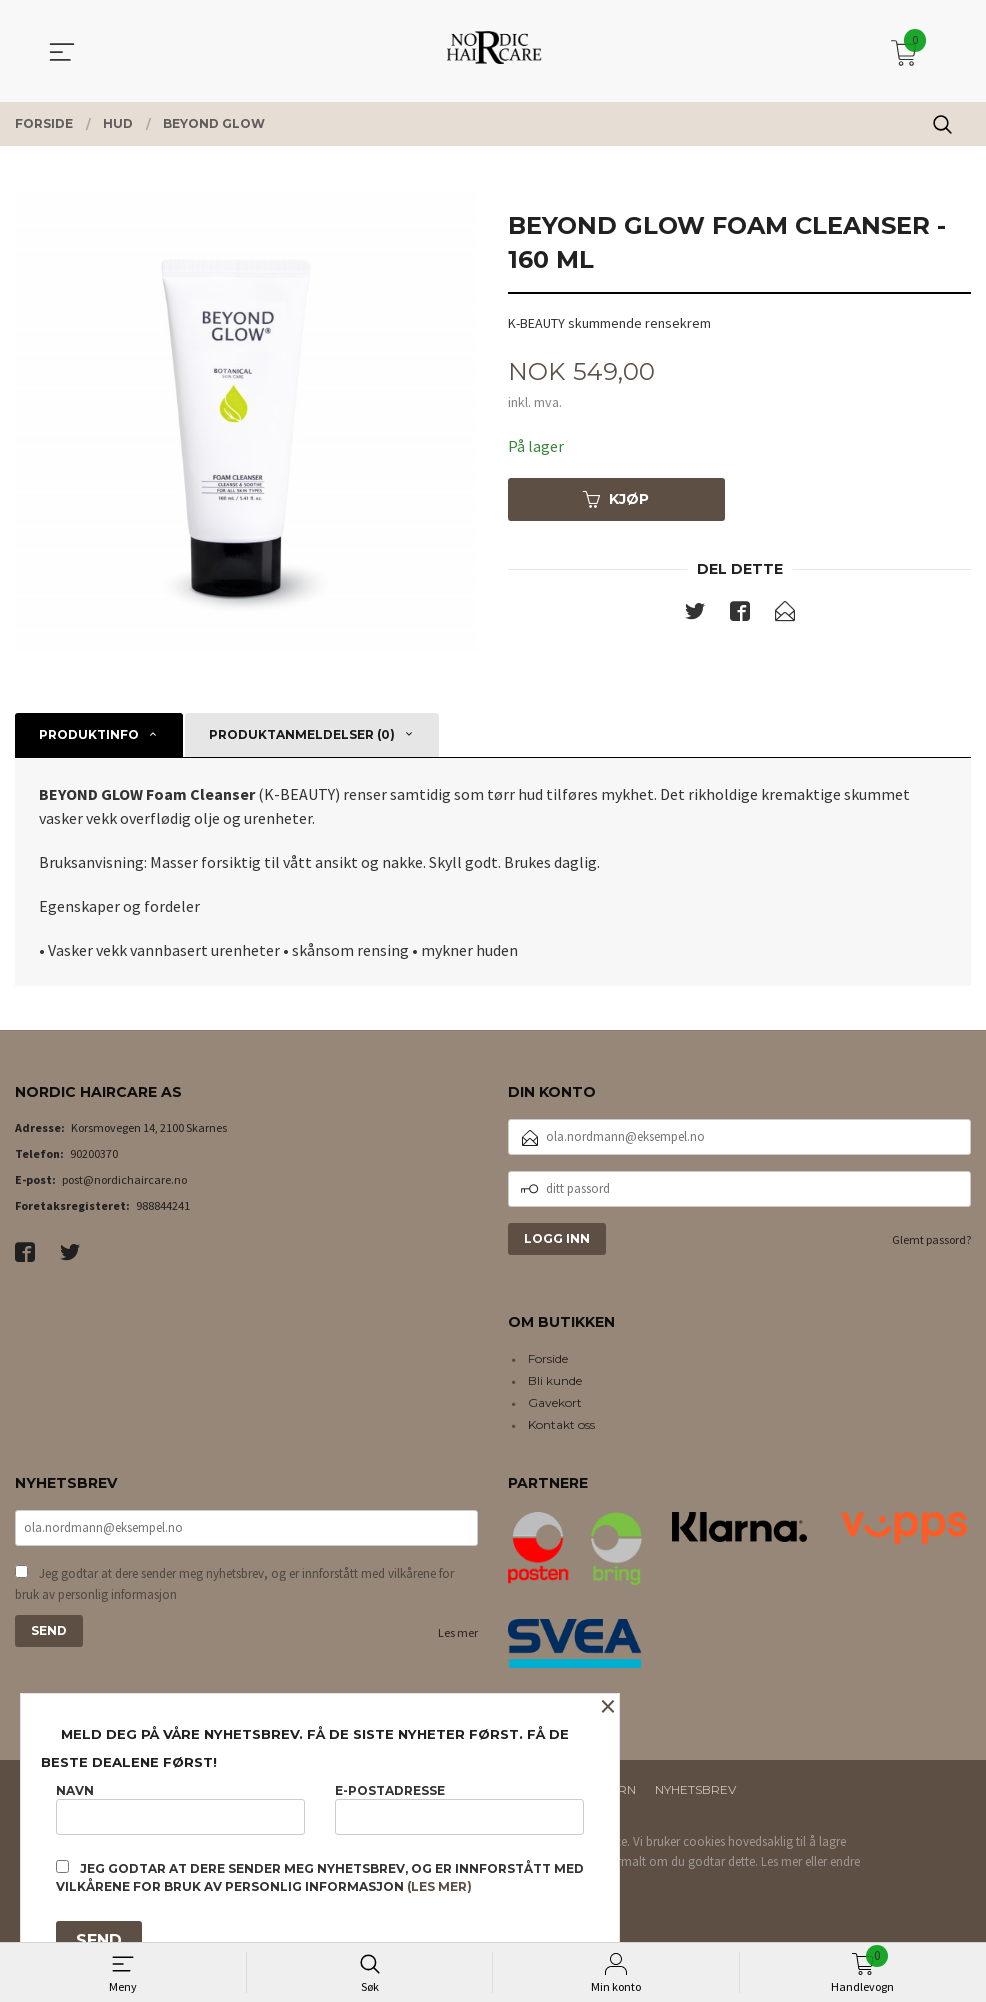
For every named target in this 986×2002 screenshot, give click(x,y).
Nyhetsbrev (695, 1789)
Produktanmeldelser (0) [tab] (302, 734)
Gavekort (555, 1402)
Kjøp (616, 499)
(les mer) (439, 1886)
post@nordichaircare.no (124, 1179)
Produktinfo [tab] (89, 734)
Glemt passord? (931, 1239)
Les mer (458, 1632)
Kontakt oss (561, 1424)
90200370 (94, 1153)
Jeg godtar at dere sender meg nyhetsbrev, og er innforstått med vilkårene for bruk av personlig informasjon (234, 1584)
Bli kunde (555, 1380)
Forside (548, 1358)
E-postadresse (459, 1808)
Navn (180, 1808)
